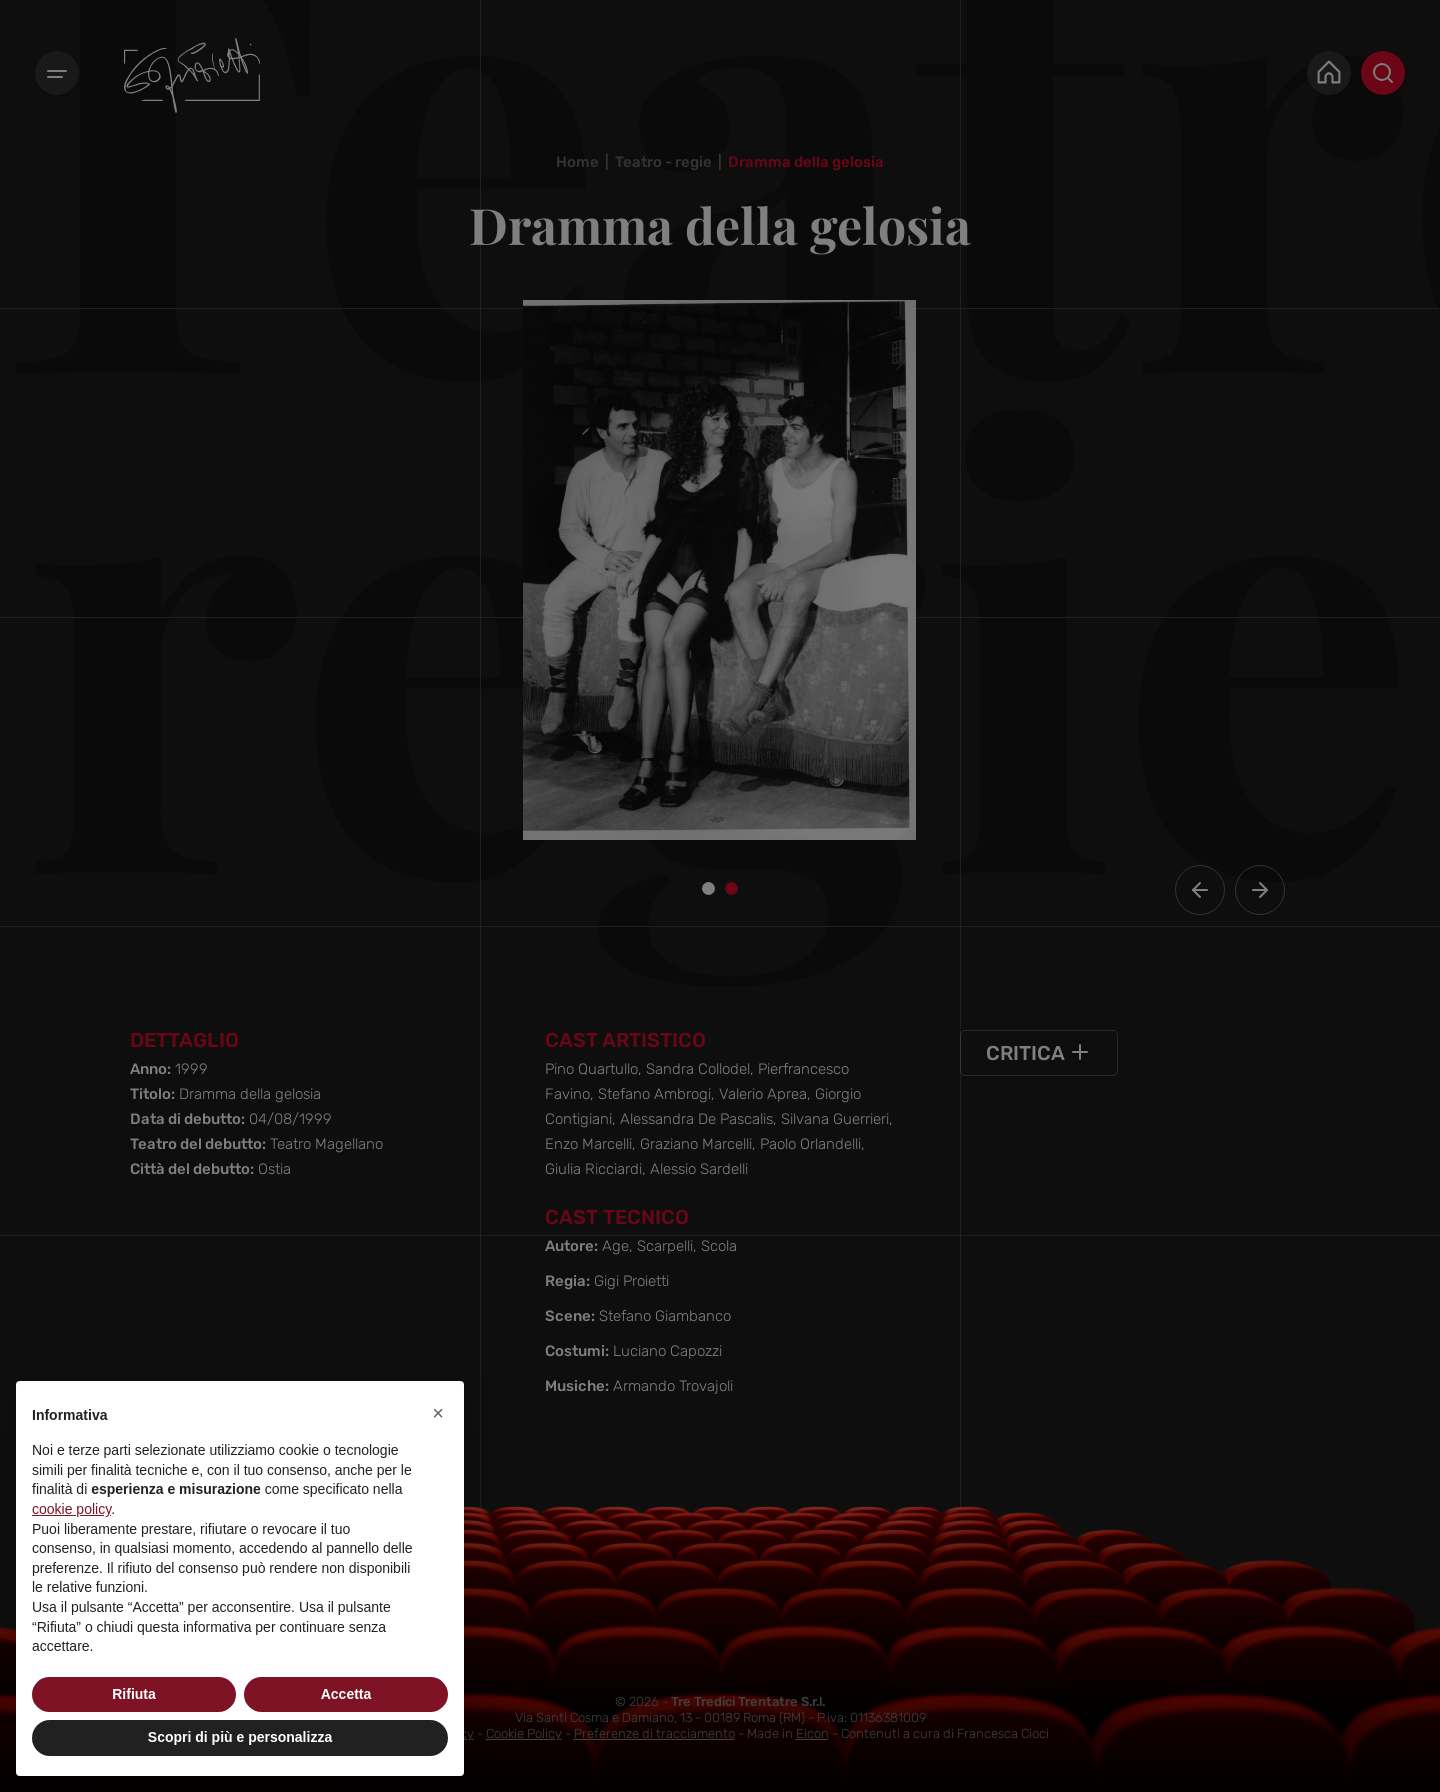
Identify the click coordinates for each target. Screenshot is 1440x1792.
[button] (438, 1413)
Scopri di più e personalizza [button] (240, 1737)
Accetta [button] (346, 1694)
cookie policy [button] (71, 1509)
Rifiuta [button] (134, 1694)
